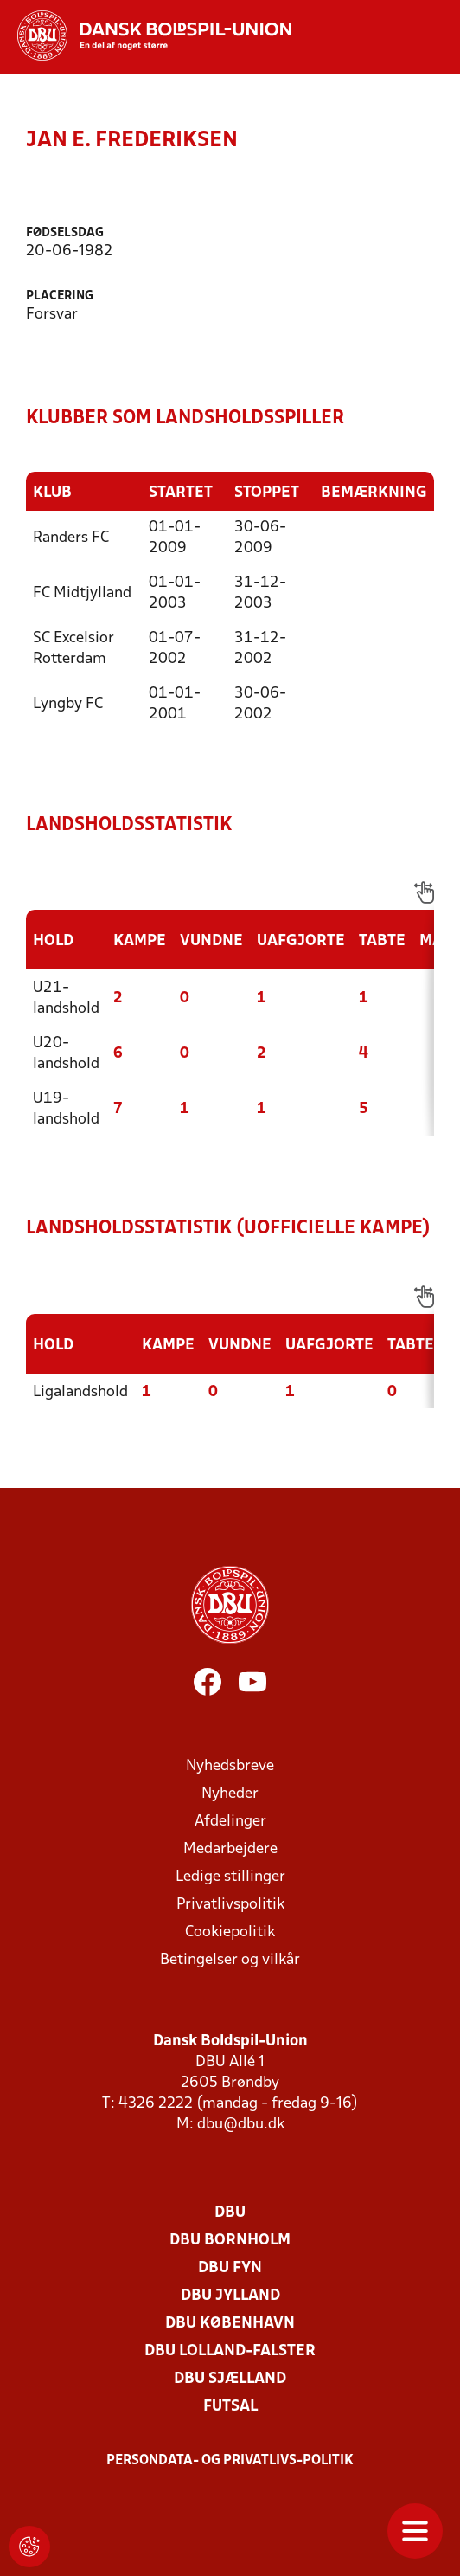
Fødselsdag (65, 233)
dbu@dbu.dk (240, 2124)
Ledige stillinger (230, 1877)
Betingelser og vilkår (230, 1960)
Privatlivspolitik (230, 1904)
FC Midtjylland (82, 593)
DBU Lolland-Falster (230, 2351)
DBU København (230, 2323)
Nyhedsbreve (230, 1766)
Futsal (230, 2406)
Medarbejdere (230, 1849)
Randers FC (71, 538)
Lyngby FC (68, 704)
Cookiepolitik (230, 1932)
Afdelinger (230, 1821)
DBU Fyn (230, 2268)
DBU (230, 2213)
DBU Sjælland (230, 2379)
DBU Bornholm (230, 2240)
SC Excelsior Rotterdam (73, 649)
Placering (59, 296)
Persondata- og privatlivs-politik (230, 2461)
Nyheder (230, 1794)
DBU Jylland (230, 2296)
